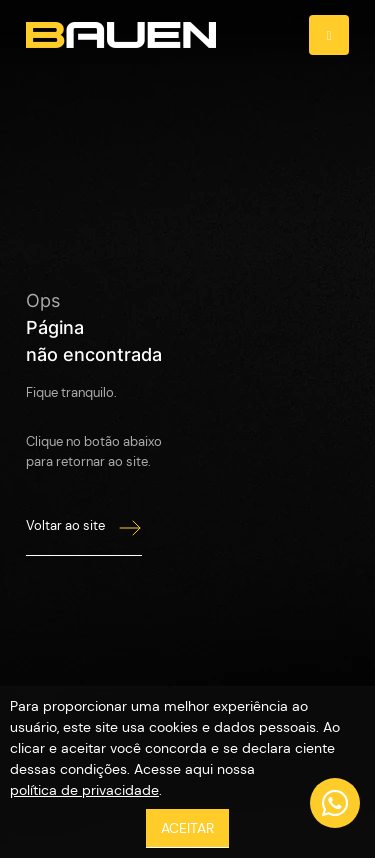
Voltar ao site (84, 528)
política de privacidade (84, 790)
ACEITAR (187, 828)
